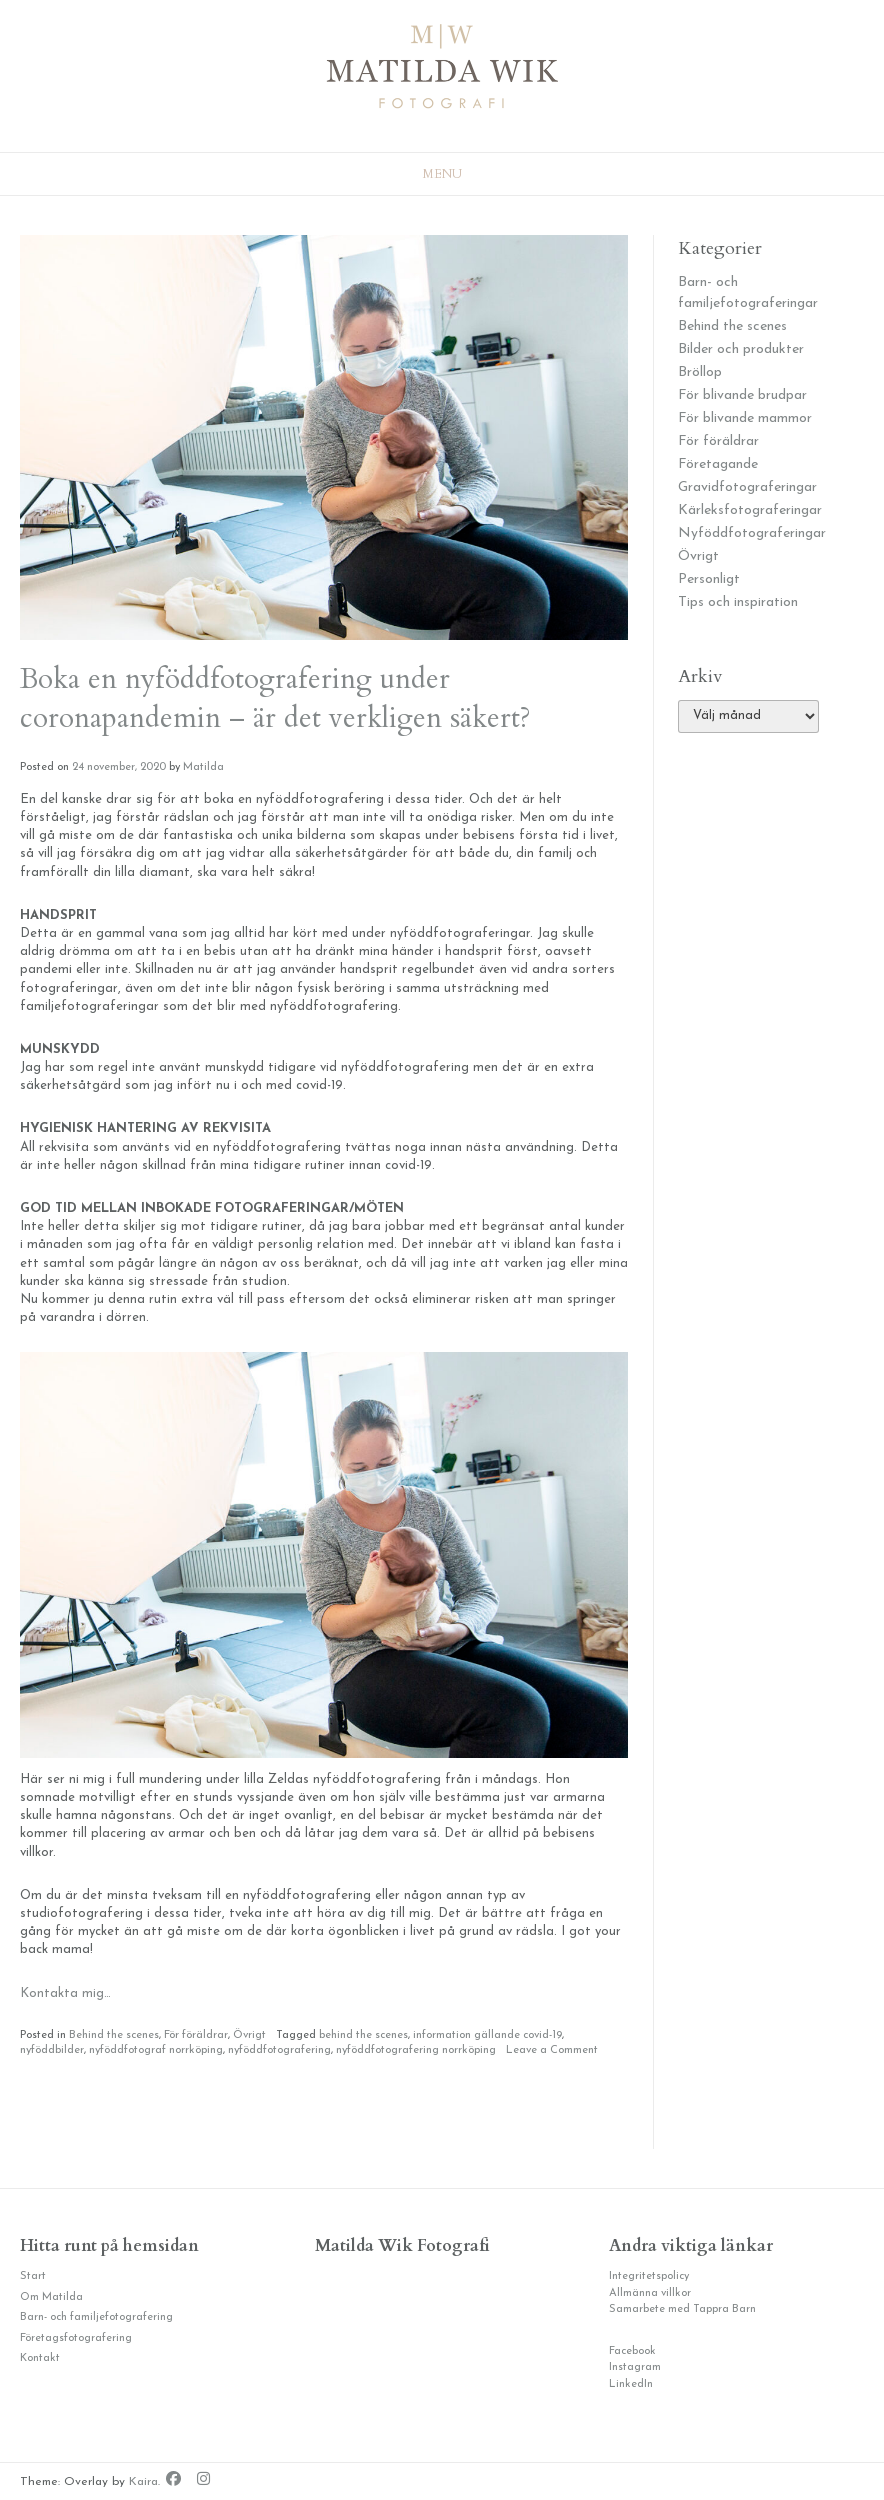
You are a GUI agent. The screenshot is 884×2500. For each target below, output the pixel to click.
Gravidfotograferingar (747, 487)
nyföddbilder (52, 2050)
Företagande (718, 464)
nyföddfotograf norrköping (156, 2050)
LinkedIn (631, 2384)
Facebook (632, 2351)
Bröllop (700, 372)
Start (33, 2276)
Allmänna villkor (650, 2293)
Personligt (709, 579)
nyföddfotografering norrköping (416, 2050)
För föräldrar (196, 2035)
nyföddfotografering (279, 2050)
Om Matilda (51, 2297)
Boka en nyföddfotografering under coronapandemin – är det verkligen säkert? (275, 698)
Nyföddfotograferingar (752, 533)
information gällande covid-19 (487, 2035)
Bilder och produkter (741, 349)
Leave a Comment (552, 2050)
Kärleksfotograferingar (750, 510)
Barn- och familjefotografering (96, 2317)
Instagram (635, 2367)
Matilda (203, 767)
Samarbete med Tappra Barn (682, 2309)
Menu (442, 174)
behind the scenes (363, 2035)
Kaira (143, 2482)
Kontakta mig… (65, 1993)
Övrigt (249, 2035)
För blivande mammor (745, 418)
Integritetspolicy (649, 2276)
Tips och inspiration (738, 602)
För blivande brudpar (742, 395)
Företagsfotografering (76, 2338)
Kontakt (40, 2358)
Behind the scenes (114, 2035)
